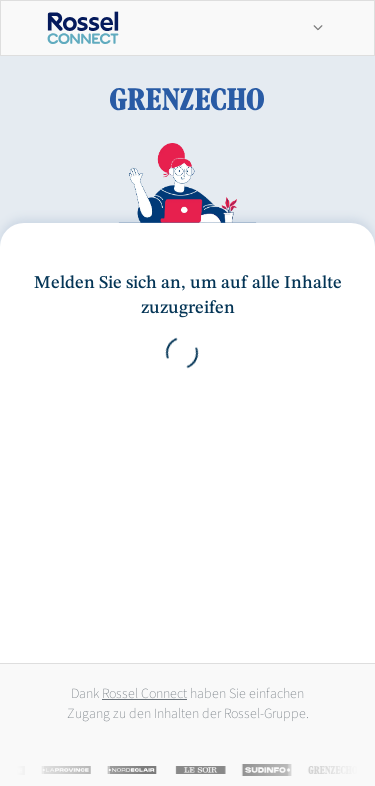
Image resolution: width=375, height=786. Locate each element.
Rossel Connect (144, 694)
